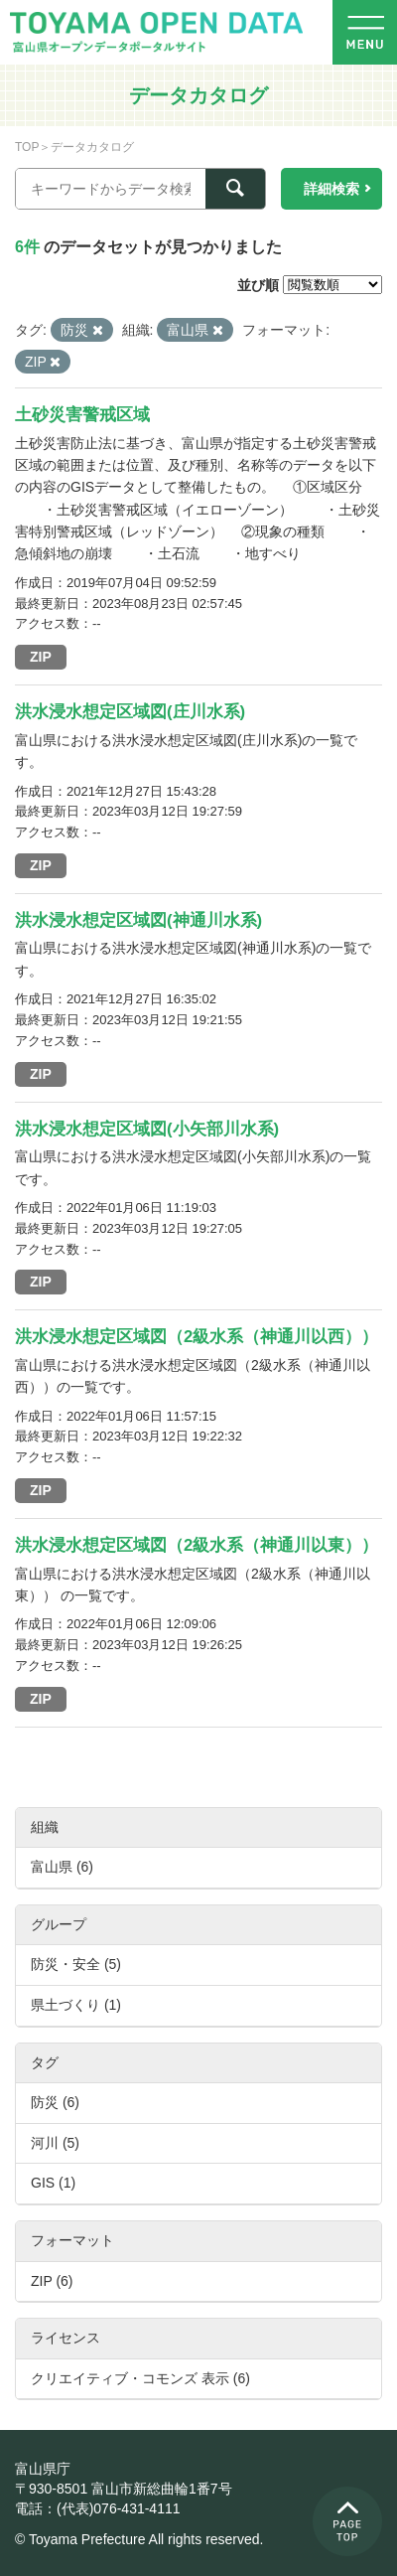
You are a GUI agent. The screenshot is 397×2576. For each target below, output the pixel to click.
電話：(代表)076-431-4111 (98, 2508)
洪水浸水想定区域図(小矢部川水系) (147, 1129)
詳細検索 (331, 189)
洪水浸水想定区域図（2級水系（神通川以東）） (196, 1545)
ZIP (41, 657)
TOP (27, 147)
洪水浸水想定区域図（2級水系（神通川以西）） (196, 1336)
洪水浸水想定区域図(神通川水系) (138, 920)
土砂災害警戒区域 (82, 414)
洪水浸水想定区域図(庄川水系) (130, 711)
